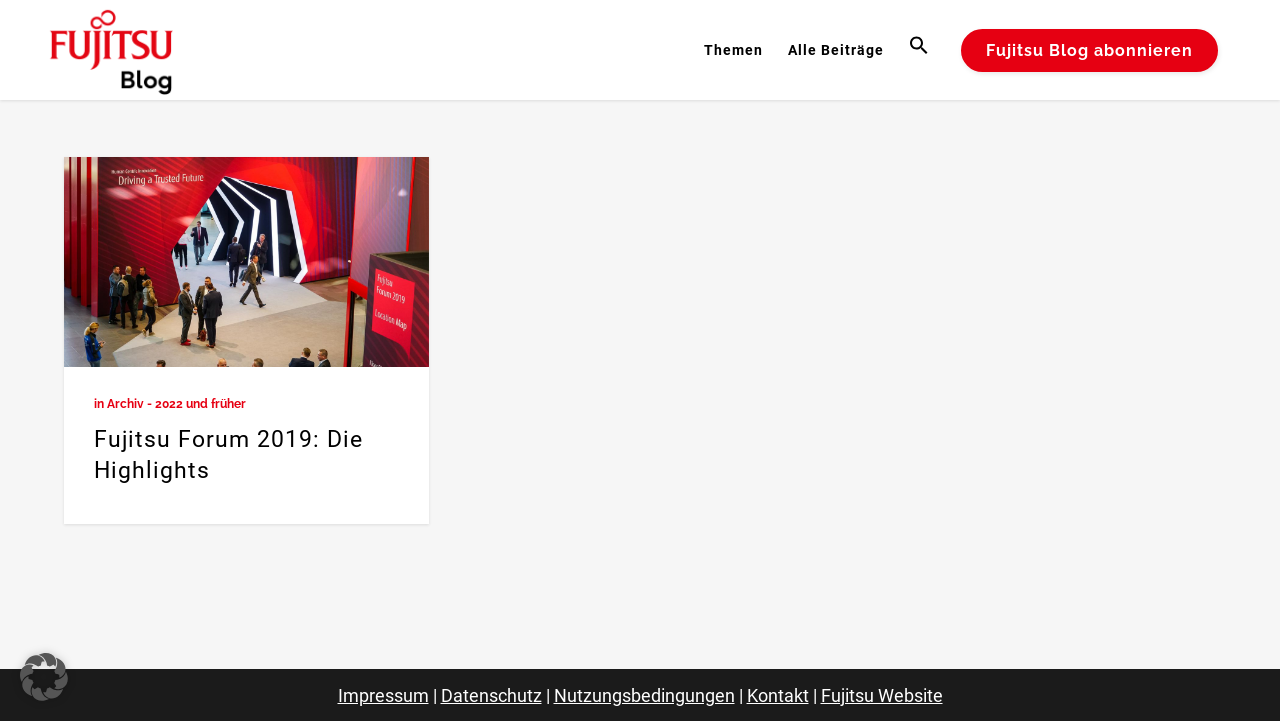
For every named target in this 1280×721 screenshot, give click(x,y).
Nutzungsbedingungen (644, 695)
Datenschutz (491, 695)
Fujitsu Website (882, 695)
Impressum (383, 695)
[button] (921, 50)
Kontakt (778, 695)
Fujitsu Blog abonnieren (1089, 50)
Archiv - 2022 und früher (176, 404)
